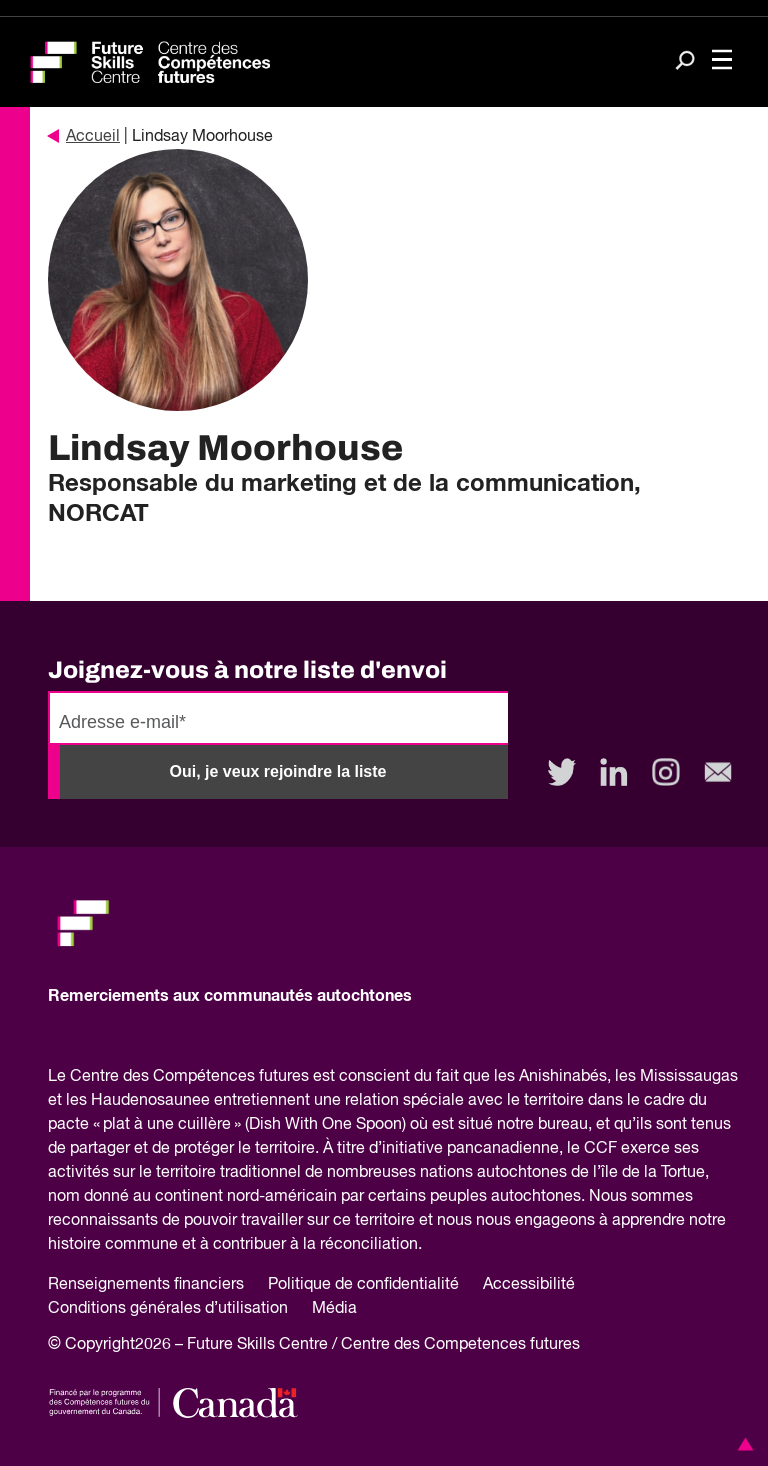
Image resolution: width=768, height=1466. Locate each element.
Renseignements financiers (146, 1285)
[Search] (685, 62)
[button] (742, 1444)
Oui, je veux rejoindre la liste (278, 771)
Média (334, 1309)
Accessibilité (529, 1285)
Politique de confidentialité (363, 1285)
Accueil (84, 137)
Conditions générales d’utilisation (168, 1309)
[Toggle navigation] (722, 62)
